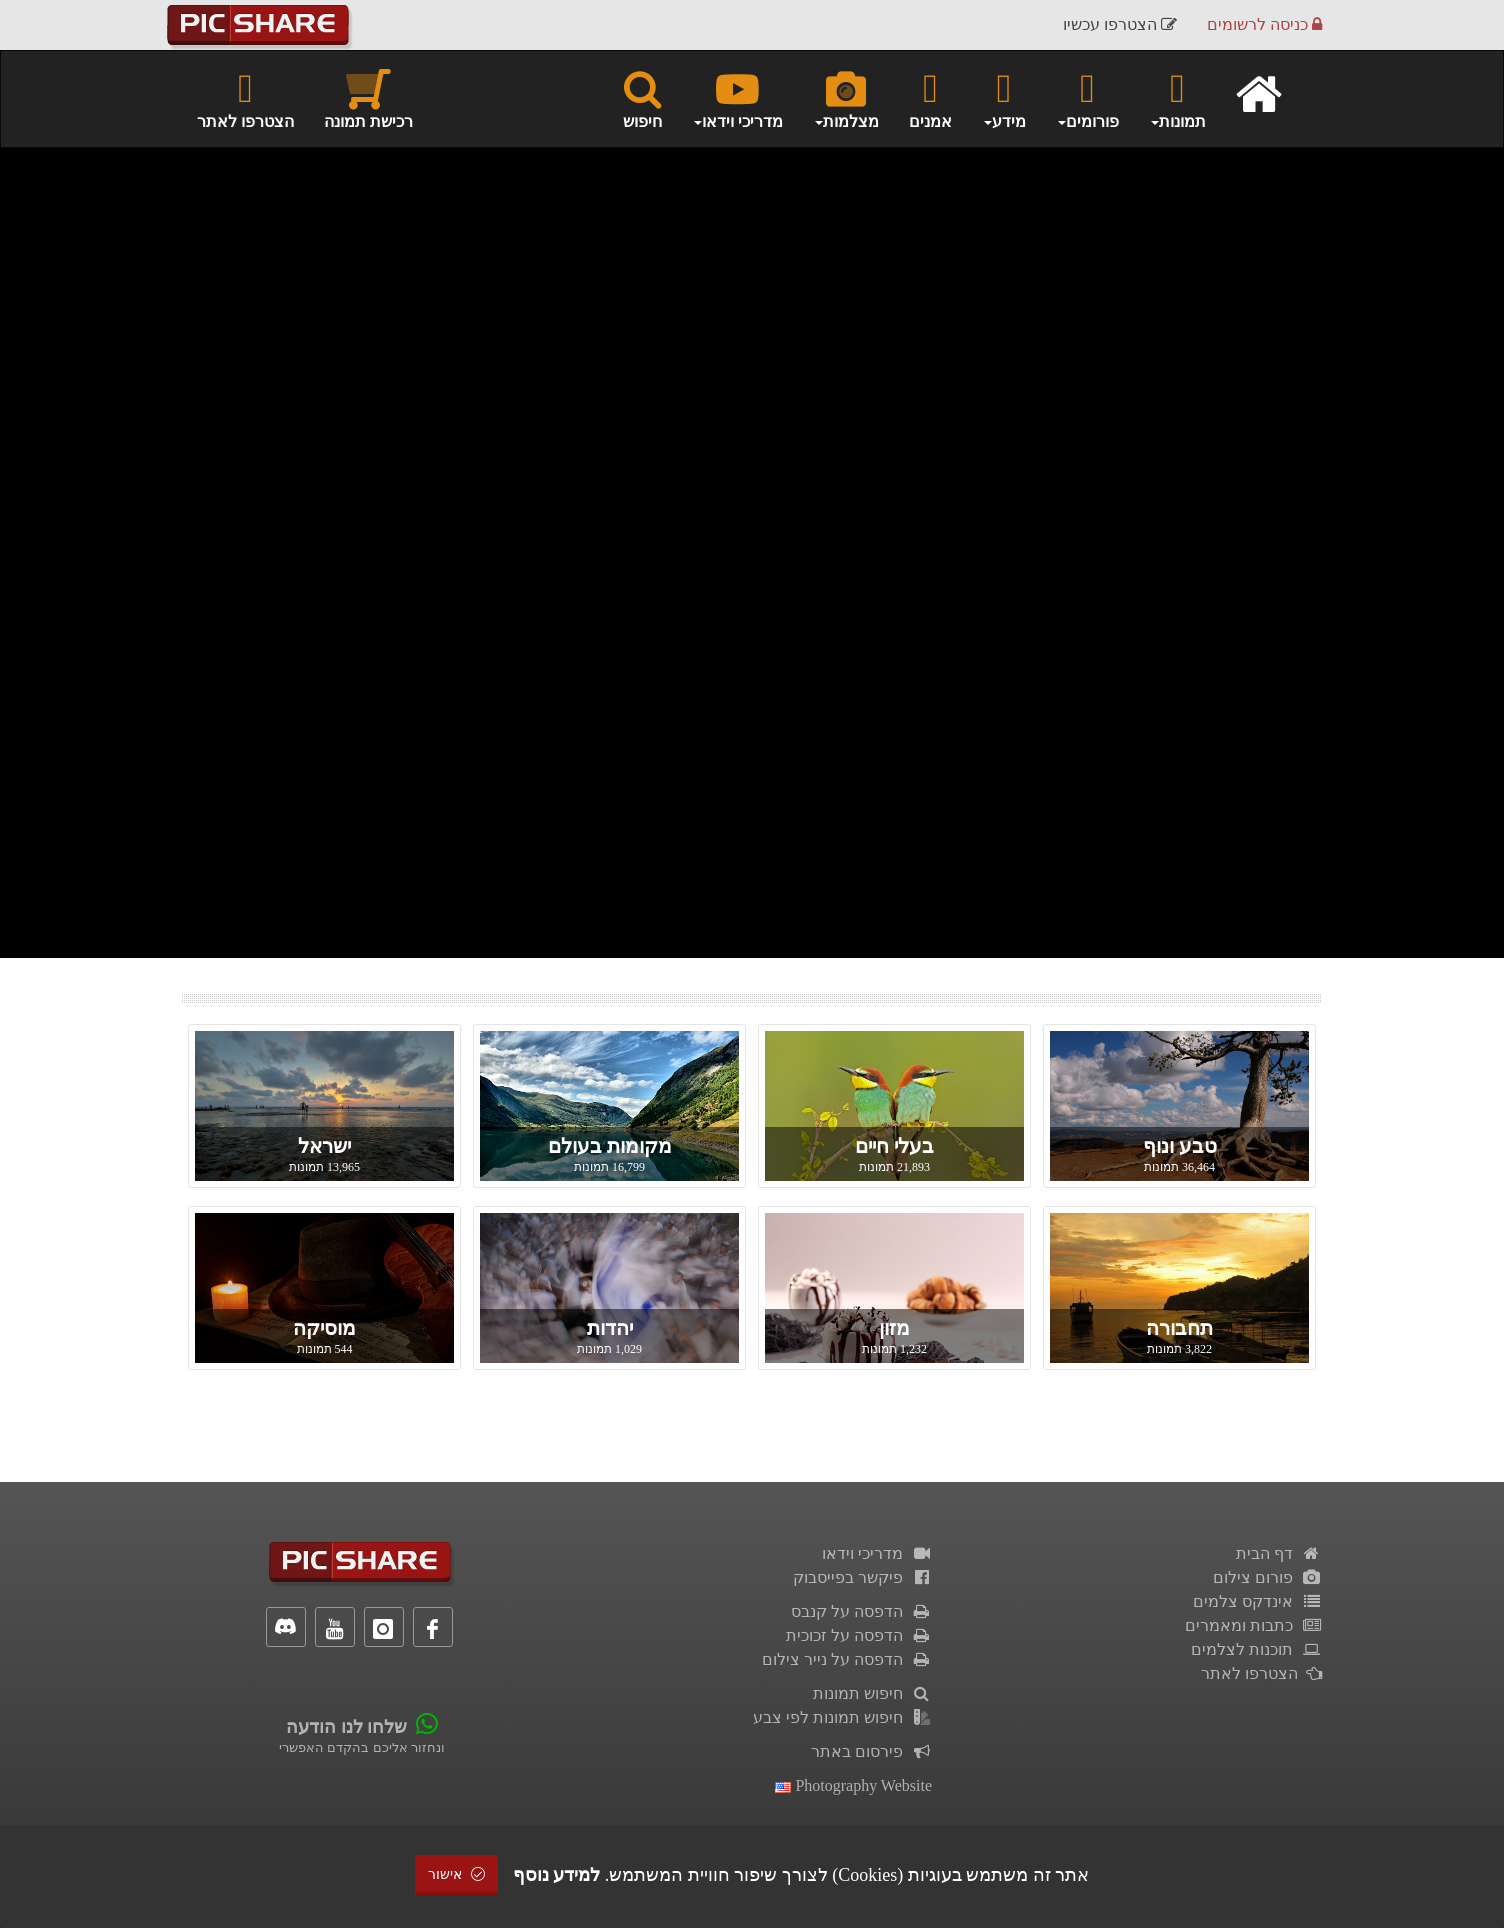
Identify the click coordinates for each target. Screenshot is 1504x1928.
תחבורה (1179, 1328)
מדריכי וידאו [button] (737, 98)
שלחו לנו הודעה (346, 1727)
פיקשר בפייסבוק (862, 1577)
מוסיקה (324, 1328)
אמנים (930, 98)
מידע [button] (1004, 98)
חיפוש (642, 98)
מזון (894, 1328)
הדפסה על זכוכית (859, 1635)
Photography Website (853, 1785)
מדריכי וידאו (877, 1553)
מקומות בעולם (610, 1146)
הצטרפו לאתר (245, 98)
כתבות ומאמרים (1253, 1625)
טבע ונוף (1180, 1146)
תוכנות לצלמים (1256, 1649)
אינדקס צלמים (1257, 1601)
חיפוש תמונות (872, 1693)
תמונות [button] (1177, 98)
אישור (457, 1874)
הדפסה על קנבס (861, 1611)
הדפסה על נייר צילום (847, 1659)
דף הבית (1279, 1553)
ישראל (324, 1146)
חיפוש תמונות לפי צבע (842, 1717)
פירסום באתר (871, 1751)
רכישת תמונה (368, 98)
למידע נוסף (557, 1875)
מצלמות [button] (846, 98)
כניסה (1264, 24)
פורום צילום (1267, 1577)
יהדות (610, 1328)
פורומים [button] (1087, 98)
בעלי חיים (894, 1146)
